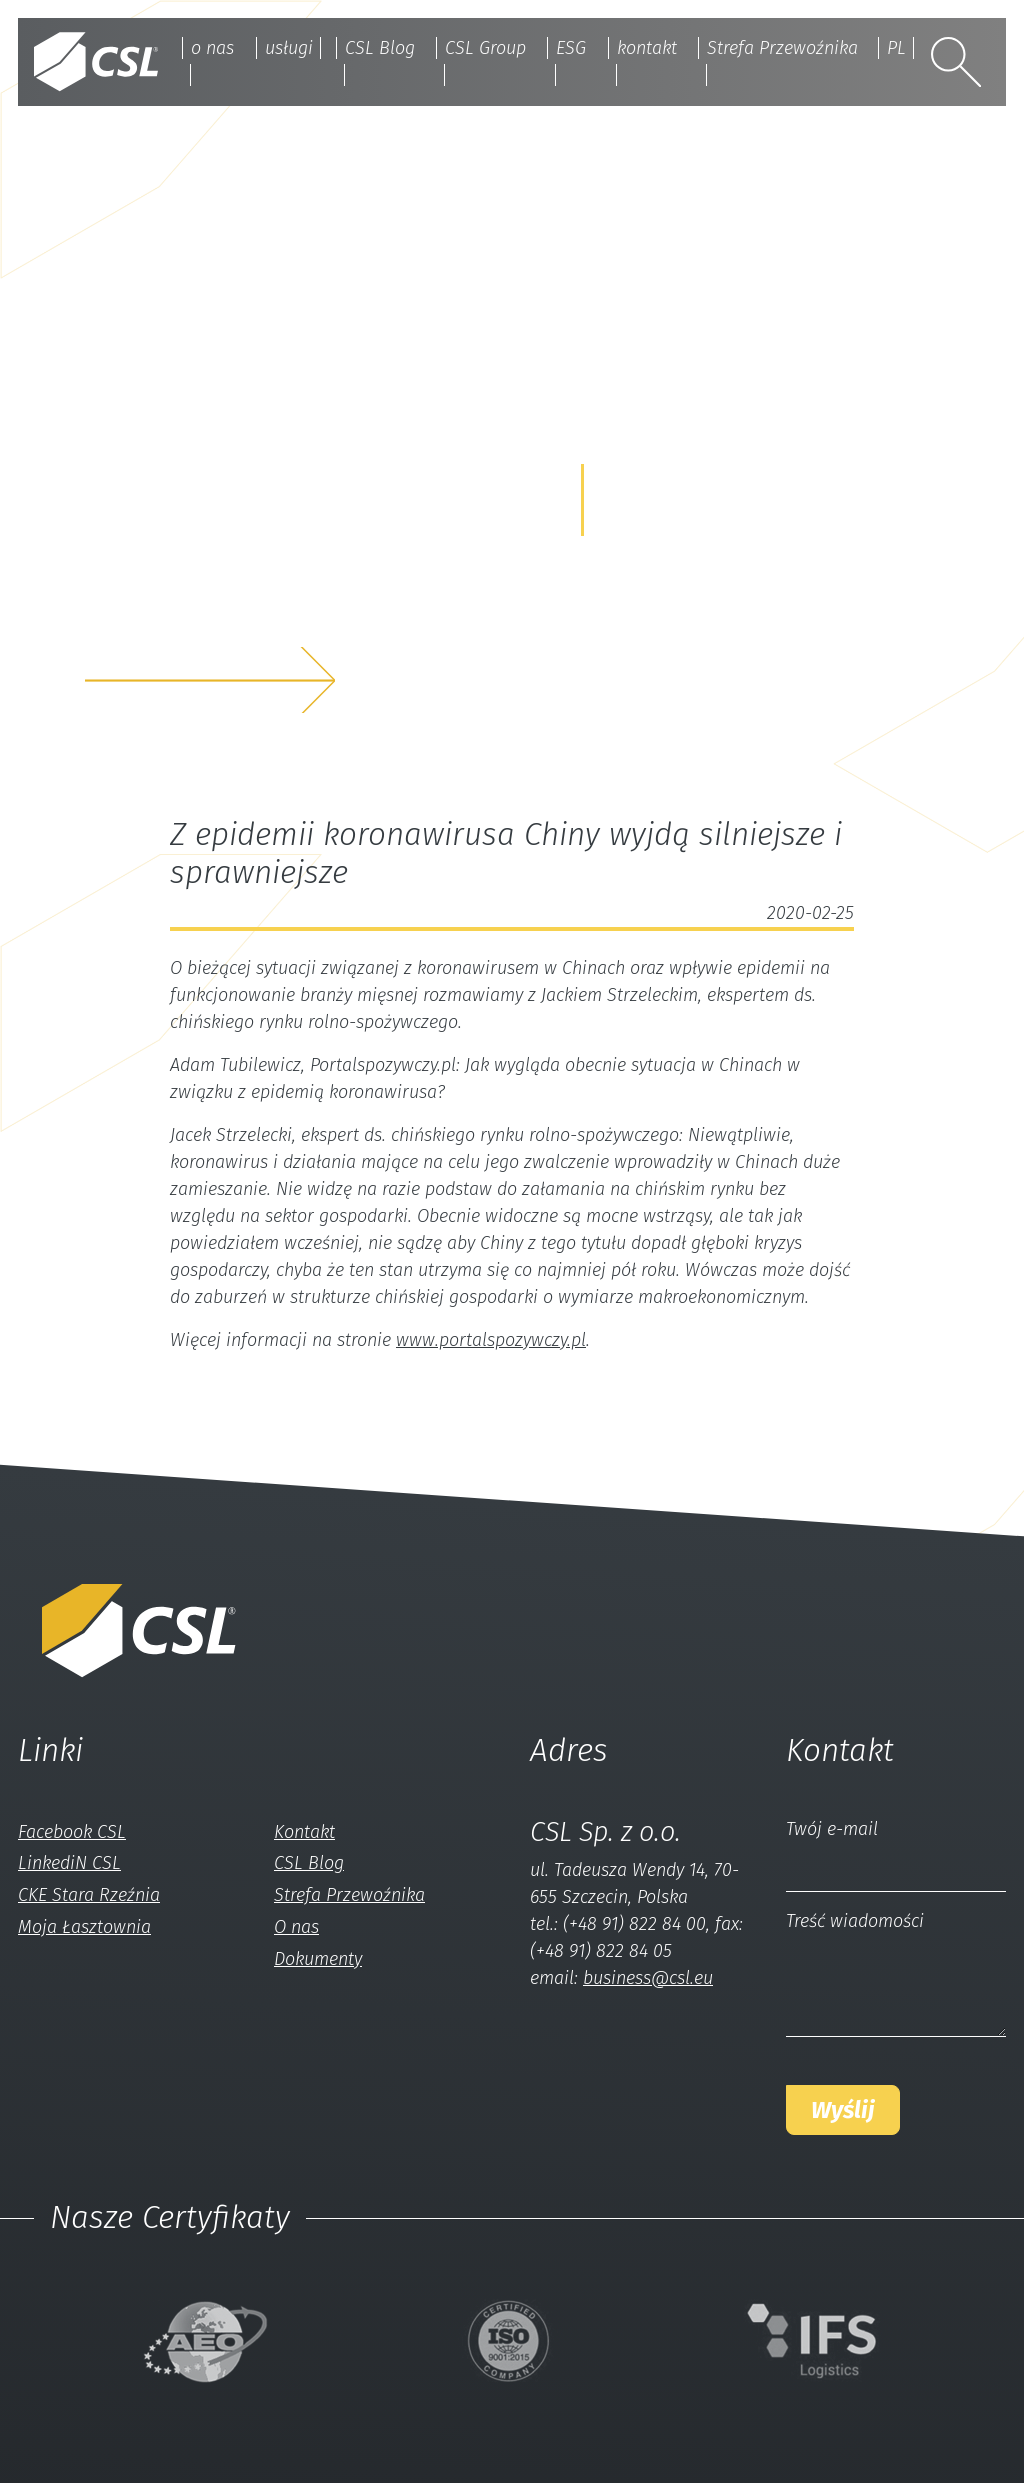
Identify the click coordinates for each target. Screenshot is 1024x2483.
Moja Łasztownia (84, 1927)
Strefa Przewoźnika (782, 48)
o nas (212, 48)
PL (896, 48)
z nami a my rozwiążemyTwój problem (255, 615)
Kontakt (304, 1832)
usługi (289, 48)
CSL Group (485, 48)
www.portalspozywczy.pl (491, 1340)
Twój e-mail (832, 1829)
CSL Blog (380, 48)
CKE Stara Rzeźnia (89, 1895)
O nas (296, 1927)
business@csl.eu (648, 1978)
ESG (571, 48)
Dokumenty (318, 1959)
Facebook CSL (72, 1832)
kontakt (647, 48)
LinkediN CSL (69, 1863)
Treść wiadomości (855, 1921)
